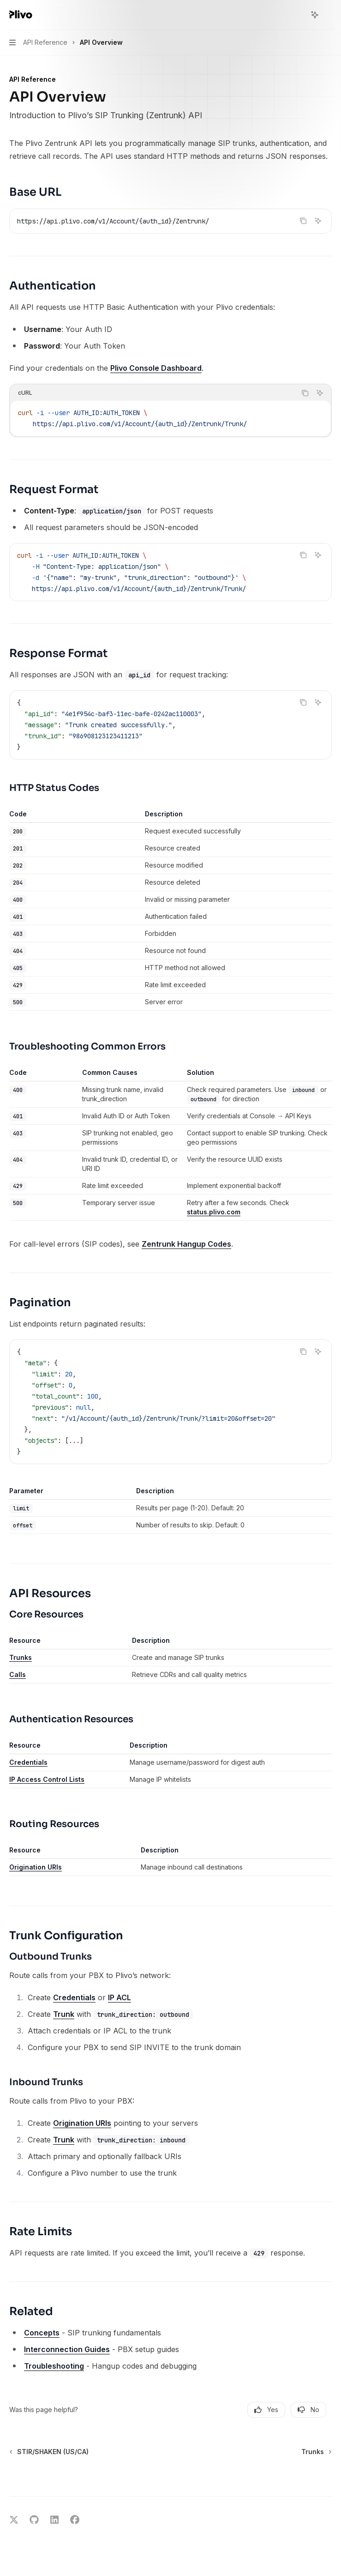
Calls (17, 1674)
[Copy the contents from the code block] (303, 221)
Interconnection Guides (67, 2349)
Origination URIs (35, 1867)
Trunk (63, 2014)
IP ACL (119, 1997)
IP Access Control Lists (46, 1779)
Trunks (20, 1657)
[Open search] (297, 14)
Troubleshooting (54, 2366)
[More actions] (329, 14)
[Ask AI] (318, 221)
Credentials (28, 1762)
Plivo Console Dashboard (156, 368)
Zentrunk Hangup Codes (186, 1244)
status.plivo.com (213, 1212)
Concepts (42, 2332)
